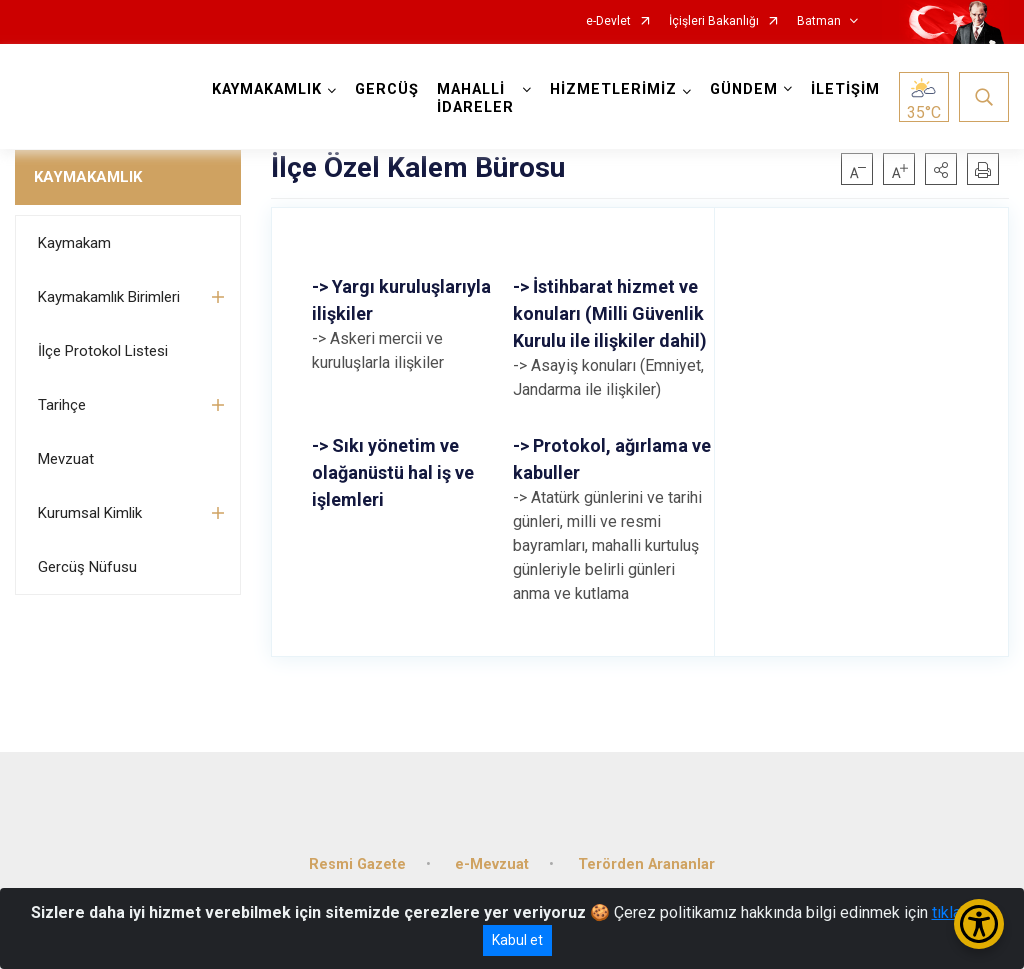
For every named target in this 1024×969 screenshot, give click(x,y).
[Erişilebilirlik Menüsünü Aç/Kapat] (979, 924)
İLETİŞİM (845, 89)
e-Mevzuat (492, 864)
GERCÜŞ (387, 89)
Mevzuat (66, 459)
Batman (819, 21)
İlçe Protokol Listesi (103, 351)
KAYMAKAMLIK (88, 177)
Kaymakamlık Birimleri (109, 297)
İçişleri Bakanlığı (714, 21)
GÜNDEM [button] (744, 89)
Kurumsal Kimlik (90, 513)
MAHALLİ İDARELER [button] (475, 98)
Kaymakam (74, 243)
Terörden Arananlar (646, 864)
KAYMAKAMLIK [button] (267, 89)
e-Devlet (608, 21)
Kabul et (517, 940)
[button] (941, 169)
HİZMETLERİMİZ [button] (613, 89)
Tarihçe (62, 405)
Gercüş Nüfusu (87, 567)
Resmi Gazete (357, 864)
